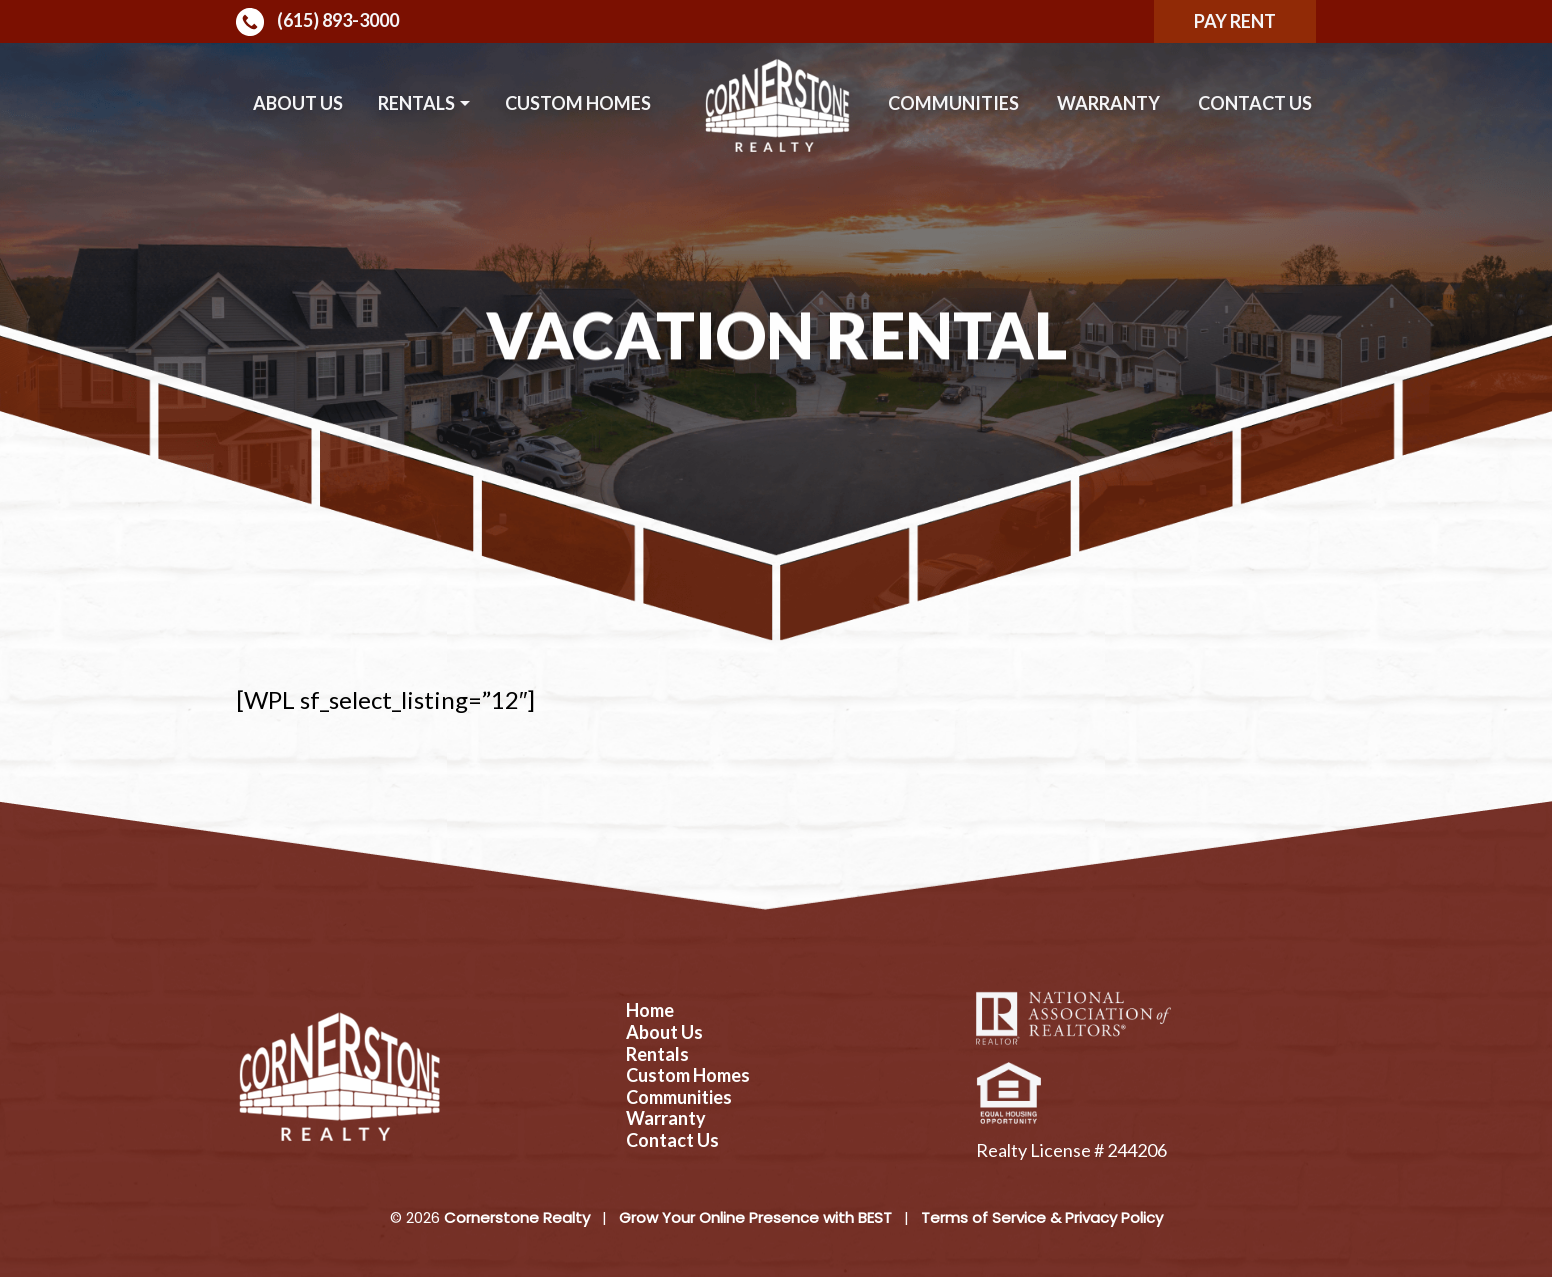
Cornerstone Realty (517, 1217)
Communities (953, 103)
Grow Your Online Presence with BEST (755, 1217)
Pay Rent (1235, 21)
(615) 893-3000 (317, 22)
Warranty (1108, 103)
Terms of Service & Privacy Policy (1042, 1217)
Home (650, 1010)
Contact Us (1255, 103)
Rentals (416, 103)
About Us (298, 103)
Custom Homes (578, 103)
